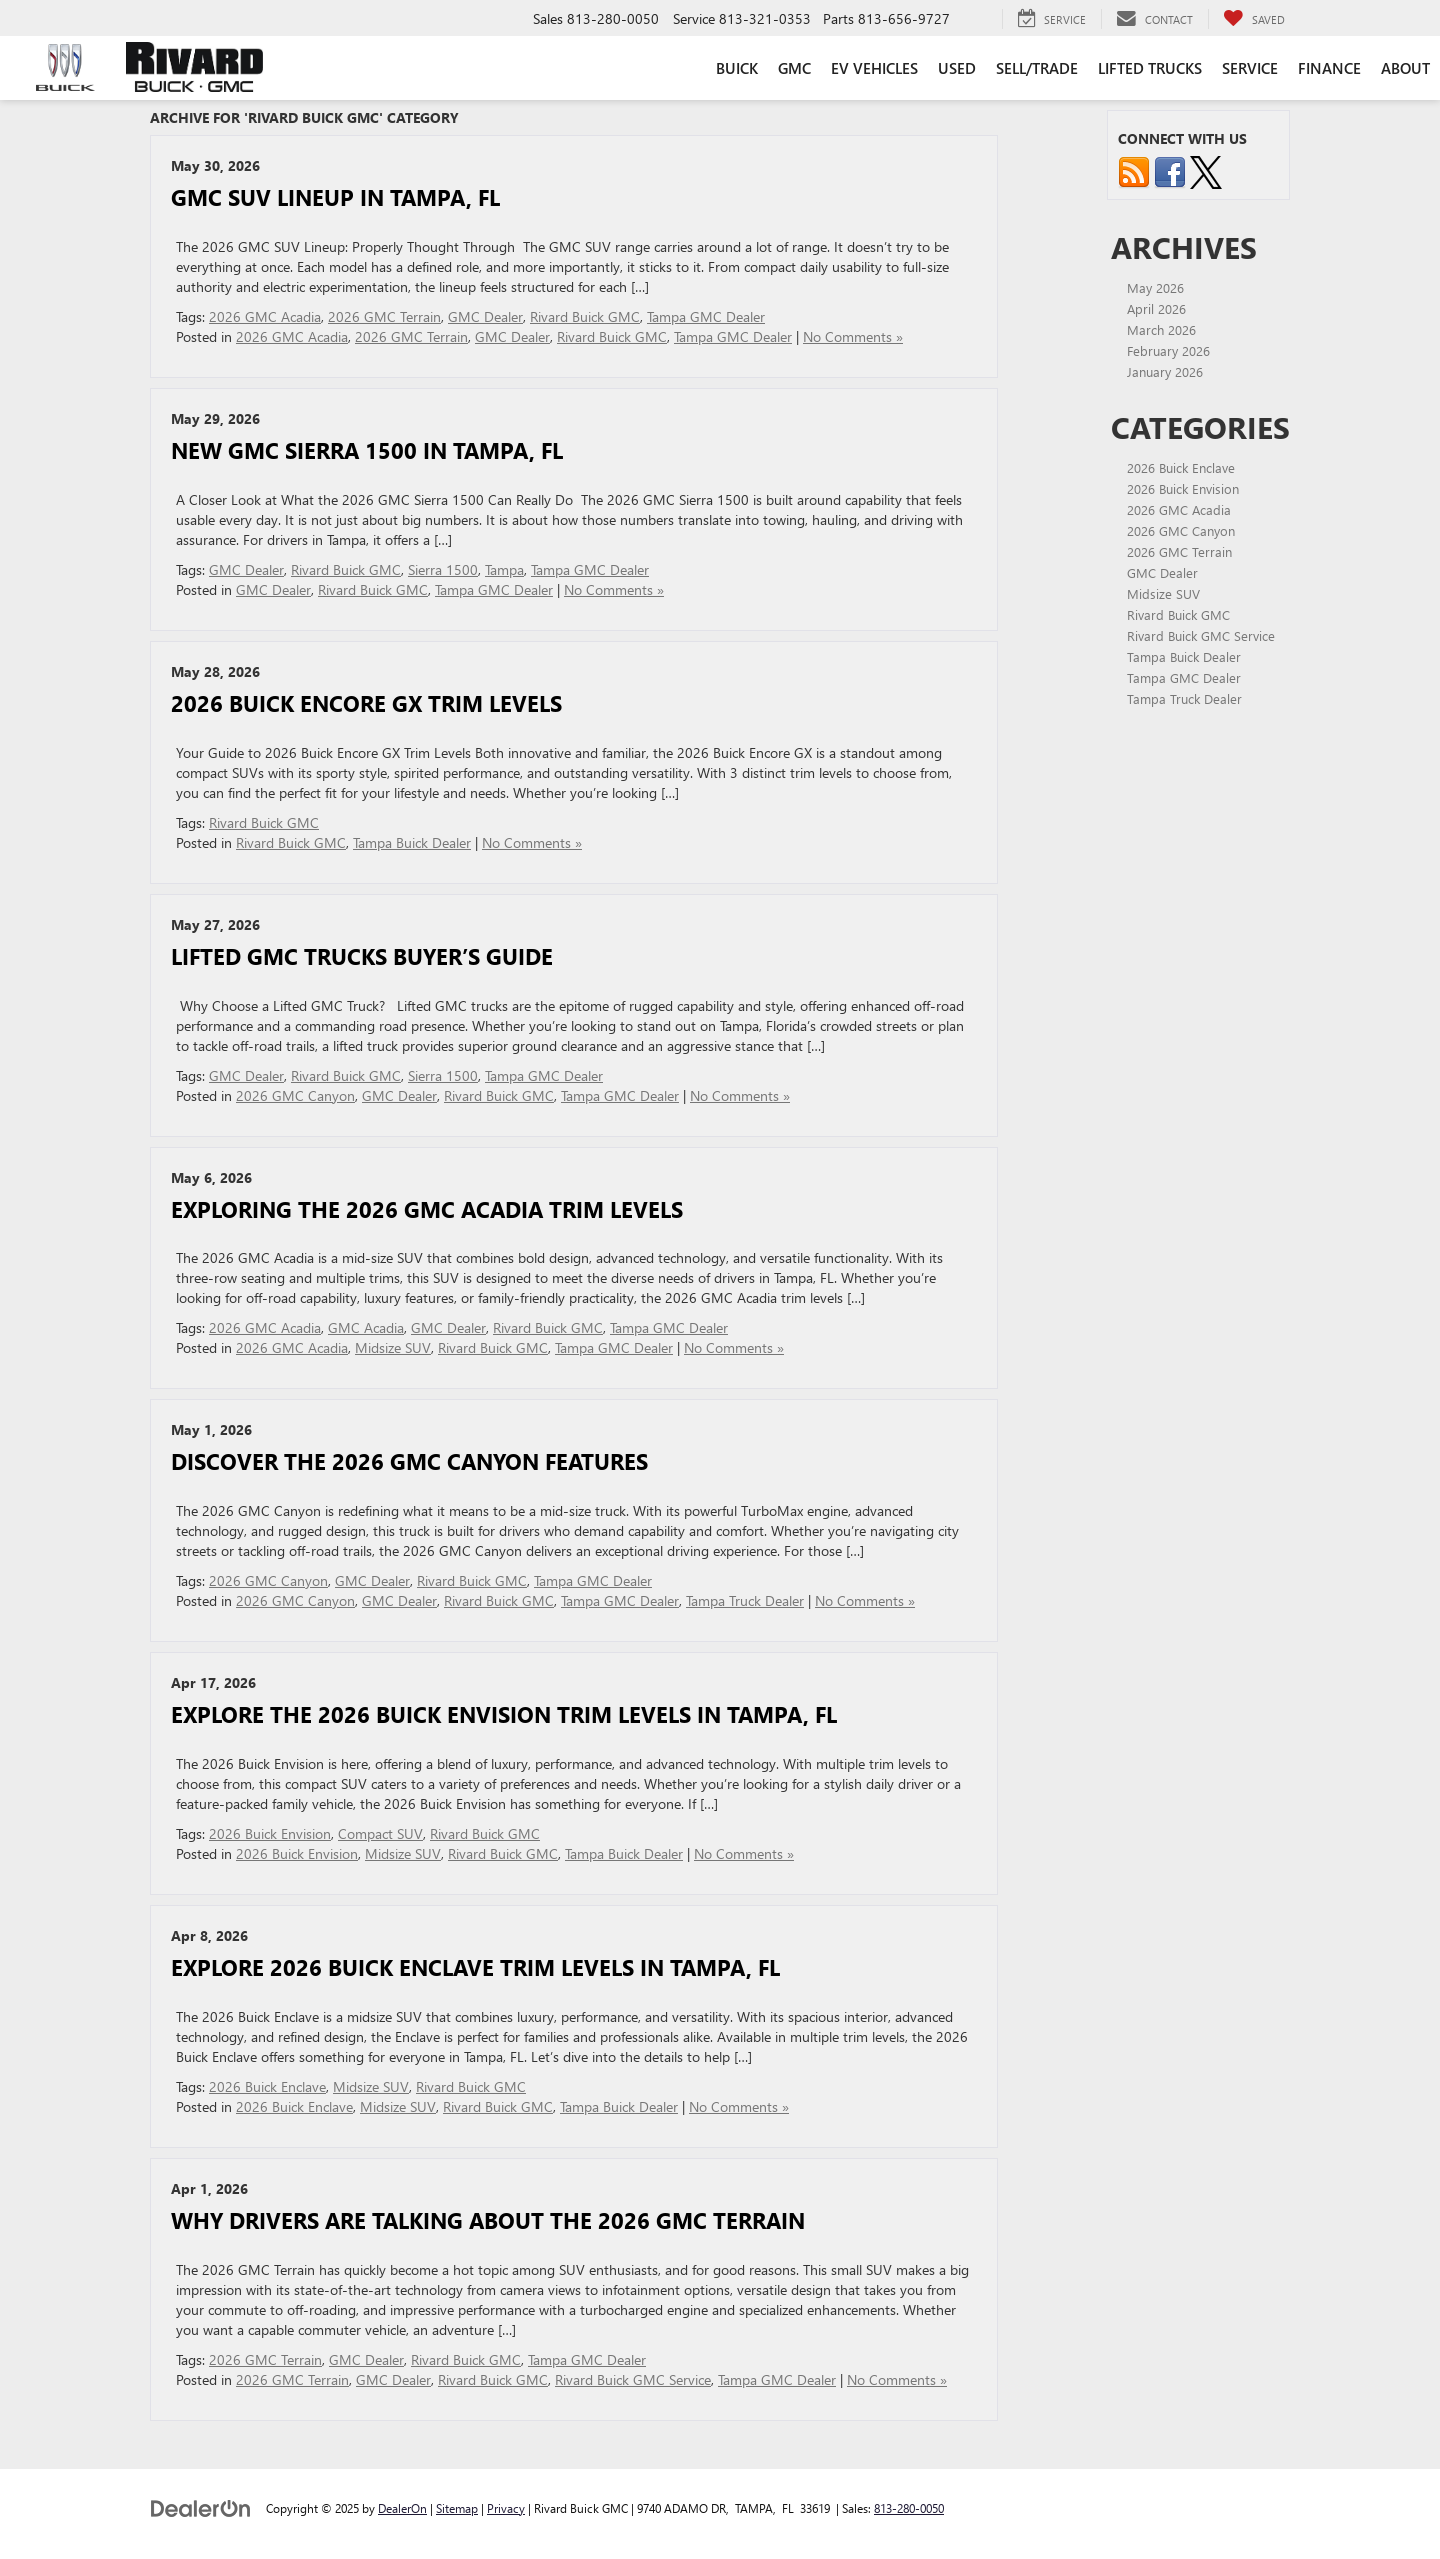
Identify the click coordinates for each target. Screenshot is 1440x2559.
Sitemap (457, 2508)
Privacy (506, 2508)
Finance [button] (1329, 68)
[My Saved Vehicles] (1254, 19)
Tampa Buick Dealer (412, 842)
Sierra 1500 (443, 569)
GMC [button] (794, 68)
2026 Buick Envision (270, 1833)
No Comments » (853, 336)
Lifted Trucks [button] (1150, 68)
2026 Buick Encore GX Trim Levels (366, 703)
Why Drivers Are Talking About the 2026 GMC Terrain (488, 2220)
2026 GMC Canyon (295, 1095)
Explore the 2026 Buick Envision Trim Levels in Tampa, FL (504, 1714)
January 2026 (1165, 371)
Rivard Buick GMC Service (633, 2379)
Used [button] (957, 68)
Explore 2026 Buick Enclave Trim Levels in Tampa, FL (475, 1967)
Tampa (504, 569)
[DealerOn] (201, 2507)
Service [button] (1250, 68)
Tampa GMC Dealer (706, 316)
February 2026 (1168, 350)
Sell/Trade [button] (1037, 68)
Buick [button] (737, 68)
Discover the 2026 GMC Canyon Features (409, 1461)
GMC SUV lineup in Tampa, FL (335, 197)
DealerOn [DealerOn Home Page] (402, 2508)
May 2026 (1155, 287)
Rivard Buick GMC (585, 316)
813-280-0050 (909, 2508)
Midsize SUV (393, 1347)
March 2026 (1161, 329)
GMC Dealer (485, 316)
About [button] (1405, 68)
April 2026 (1156, 308)
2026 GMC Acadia (265, 316)
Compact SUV (380, 1833)
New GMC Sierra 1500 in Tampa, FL (367, 450)
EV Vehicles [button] (874, 68)
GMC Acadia (366, 1327)
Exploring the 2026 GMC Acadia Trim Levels (427, 1209)
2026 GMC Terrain (384, 316)
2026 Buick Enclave (267, 2086)
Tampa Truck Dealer (745, 1600)
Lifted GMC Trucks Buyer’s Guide (362, 956)
